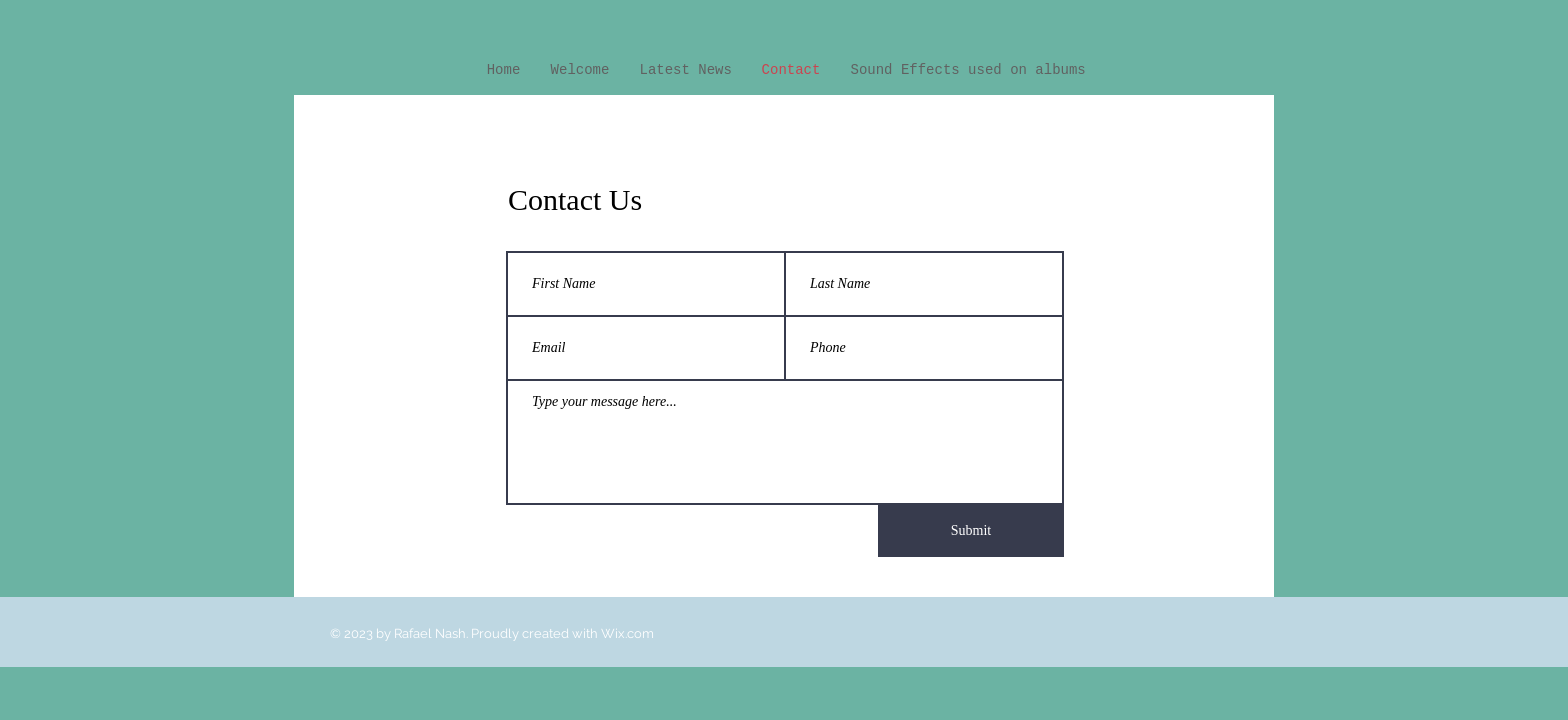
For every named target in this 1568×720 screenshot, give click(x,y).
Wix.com (627, 633)
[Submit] (971, 531)
